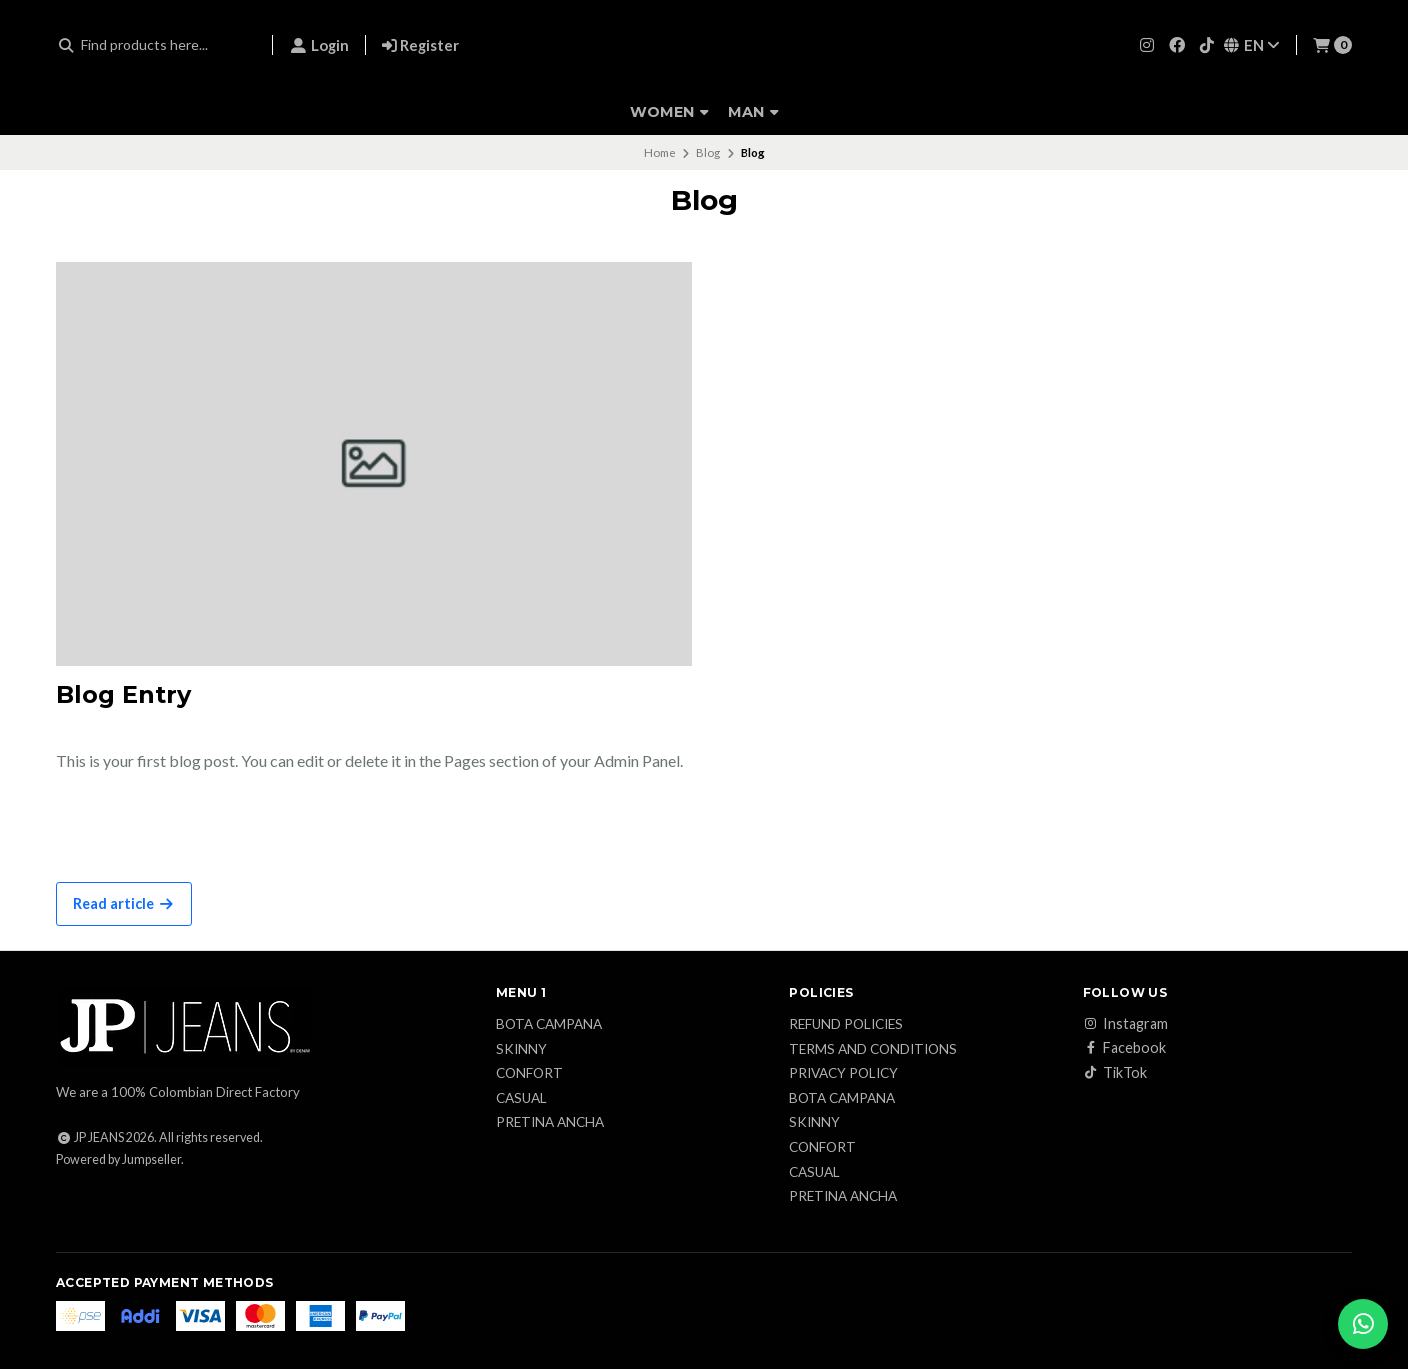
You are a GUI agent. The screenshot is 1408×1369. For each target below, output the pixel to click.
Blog (708, 152)
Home (660, 152)
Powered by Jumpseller (118, 1159)
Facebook (1124, 1048)
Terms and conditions (873, 1050)
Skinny (521, 1050)
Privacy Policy (843, 1074)
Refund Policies (846, 1025)
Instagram (1125, 1024)
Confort (529, 1074)
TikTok (1115, 1073)
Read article (124, 903)
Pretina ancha (550, 1123)
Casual (521, 1099)
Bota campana (549, 1025)
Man (753, 112)
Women (669, 112)
